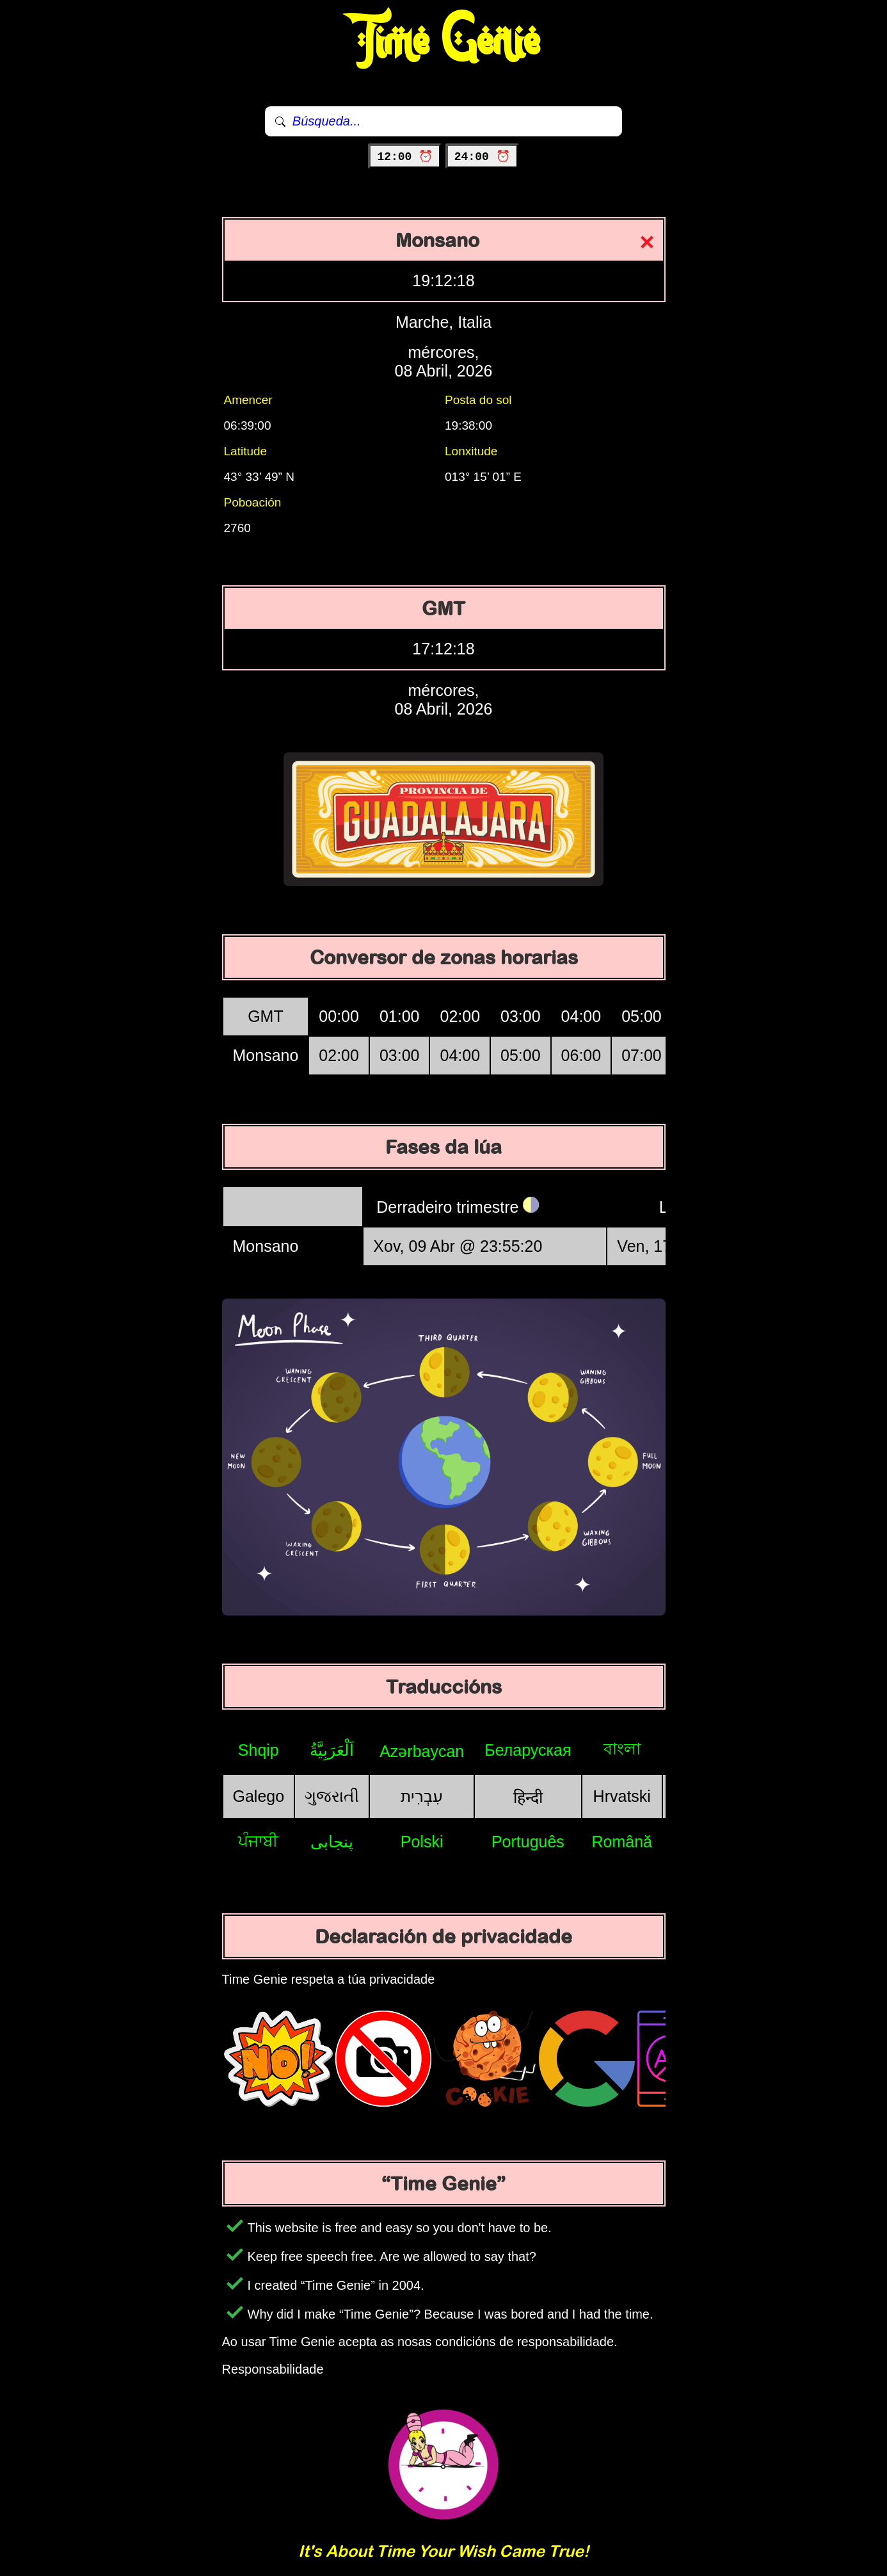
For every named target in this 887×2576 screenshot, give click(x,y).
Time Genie (443, 42)
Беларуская (527, 1750)
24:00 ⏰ (482, 156)
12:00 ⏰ (405, 156)
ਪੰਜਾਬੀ (258, 1841)
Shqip (258, 1750)
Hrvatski (622, 1796)
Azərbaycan (422, 1751)
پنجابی (331, 1842)
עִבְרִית (422, 1796)
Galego (259, 1796)
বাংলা (622, 1749)
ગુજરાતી (332, 1796)
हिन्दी (528, 1797)
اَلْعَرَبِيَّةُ (332, 1750)
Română (622, 1842)
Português (527, 1842)
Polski (422, 1842)
